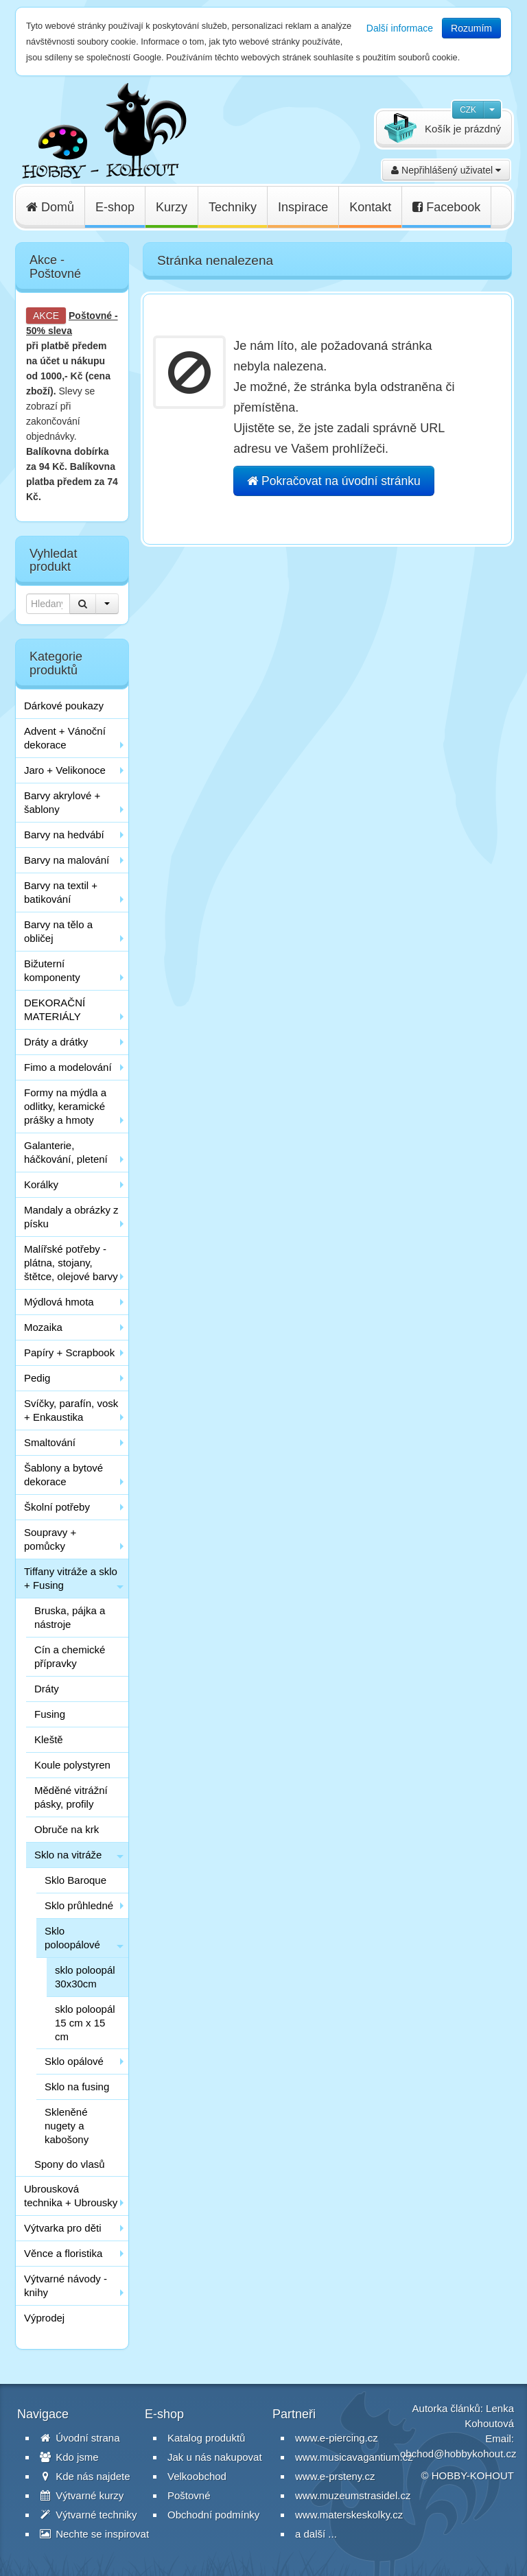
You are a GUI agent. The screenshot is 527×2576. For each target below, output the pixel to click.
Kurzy (171, 207)
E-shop (114, 207)
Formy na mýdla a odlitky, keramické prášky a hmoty (65, 1106)
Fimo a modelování (68, 1067)
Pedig (37, 1378)
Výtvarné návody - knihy (65, 2285)
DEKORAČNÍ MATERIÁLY (54, 1009)
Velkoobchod (196, 2476)
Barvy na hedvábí (64, 834)
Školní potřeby (57, 1507)
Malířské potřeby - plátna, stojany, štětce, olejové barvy (71, 1262)
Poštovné (90, 315)
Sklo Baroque (75, 1880)
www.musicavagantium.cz (354, 2457)
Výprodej (44, 2318)
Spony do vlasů (69, 2164)
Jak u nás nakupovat (214, 2457)
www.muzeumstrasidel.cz (352, 2495)
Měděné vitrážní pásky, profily (71, 1797)
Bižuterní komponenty (52, 970)
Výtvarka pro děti (63, 2228)
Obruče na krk (66, 1829)
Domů (50, 207)
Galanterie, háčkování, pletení (66, 1152)
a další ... (316, 2534)
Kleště (48, 1739)
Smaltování (49, 1442)
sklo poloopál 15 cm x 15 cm (85, 2022)
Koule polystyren (72, 1765)
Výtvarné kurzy (82, 2495)
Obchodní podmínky (213, 2514)
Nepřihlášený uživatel (446, 170)
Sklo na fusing (77, 2086)
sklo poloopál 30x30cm (85, 1976)
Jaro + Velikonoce (65, 770)
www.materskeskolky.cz (349, 2514)
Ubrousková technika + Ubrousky (70, 2195)
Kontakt (370, 207)
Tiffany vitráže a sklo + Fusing (70, 1578)
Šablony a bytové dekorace (63, 1474)
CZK (468, 110)
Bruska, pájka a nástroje (69, 1617)
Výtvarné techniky (88, 2514)
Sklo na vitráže (68, 1854)
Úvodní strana (80, 2438)
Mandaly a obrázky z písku (71, 1216)
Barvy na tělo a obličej (58, 931)
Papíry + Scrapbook (69, 1352)
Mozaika (43, 1327)
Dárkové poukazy (64, 705)
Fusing (49, 1714)
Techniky (233, 207)
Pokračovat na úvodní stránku (333, 481)
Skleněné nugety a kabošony (67, 2125)
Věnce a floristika (63, 2253)
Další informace (399, 28)
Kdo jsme (69, 2457)
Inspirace (303, 207)
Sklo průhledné (79, 1905)
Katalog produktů (206, 2438)
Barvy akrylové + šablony (62, 802)
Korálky (41, 1184)
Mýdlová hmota (59, 1302)
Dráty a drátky (56, 1042)
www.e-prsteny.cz (335, 2476)
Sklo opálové (74, 2061)
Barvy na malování (66, 860)
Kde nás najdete (85, 2476)
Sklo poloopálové (72, 1937)
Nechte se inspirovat (94, 2534)
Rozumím (471, 28)
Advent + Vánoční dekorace (65, 738)
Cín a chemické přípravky (69, 1656)
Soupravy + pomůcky (50, 1539)
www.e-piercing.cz (336, 2438)
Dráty (46, 1688)
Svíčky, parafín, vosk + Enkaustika (71, 1410)
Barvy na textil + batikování (60, 892)
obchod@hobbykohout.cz (458, 2453)
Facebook (446, 207)
